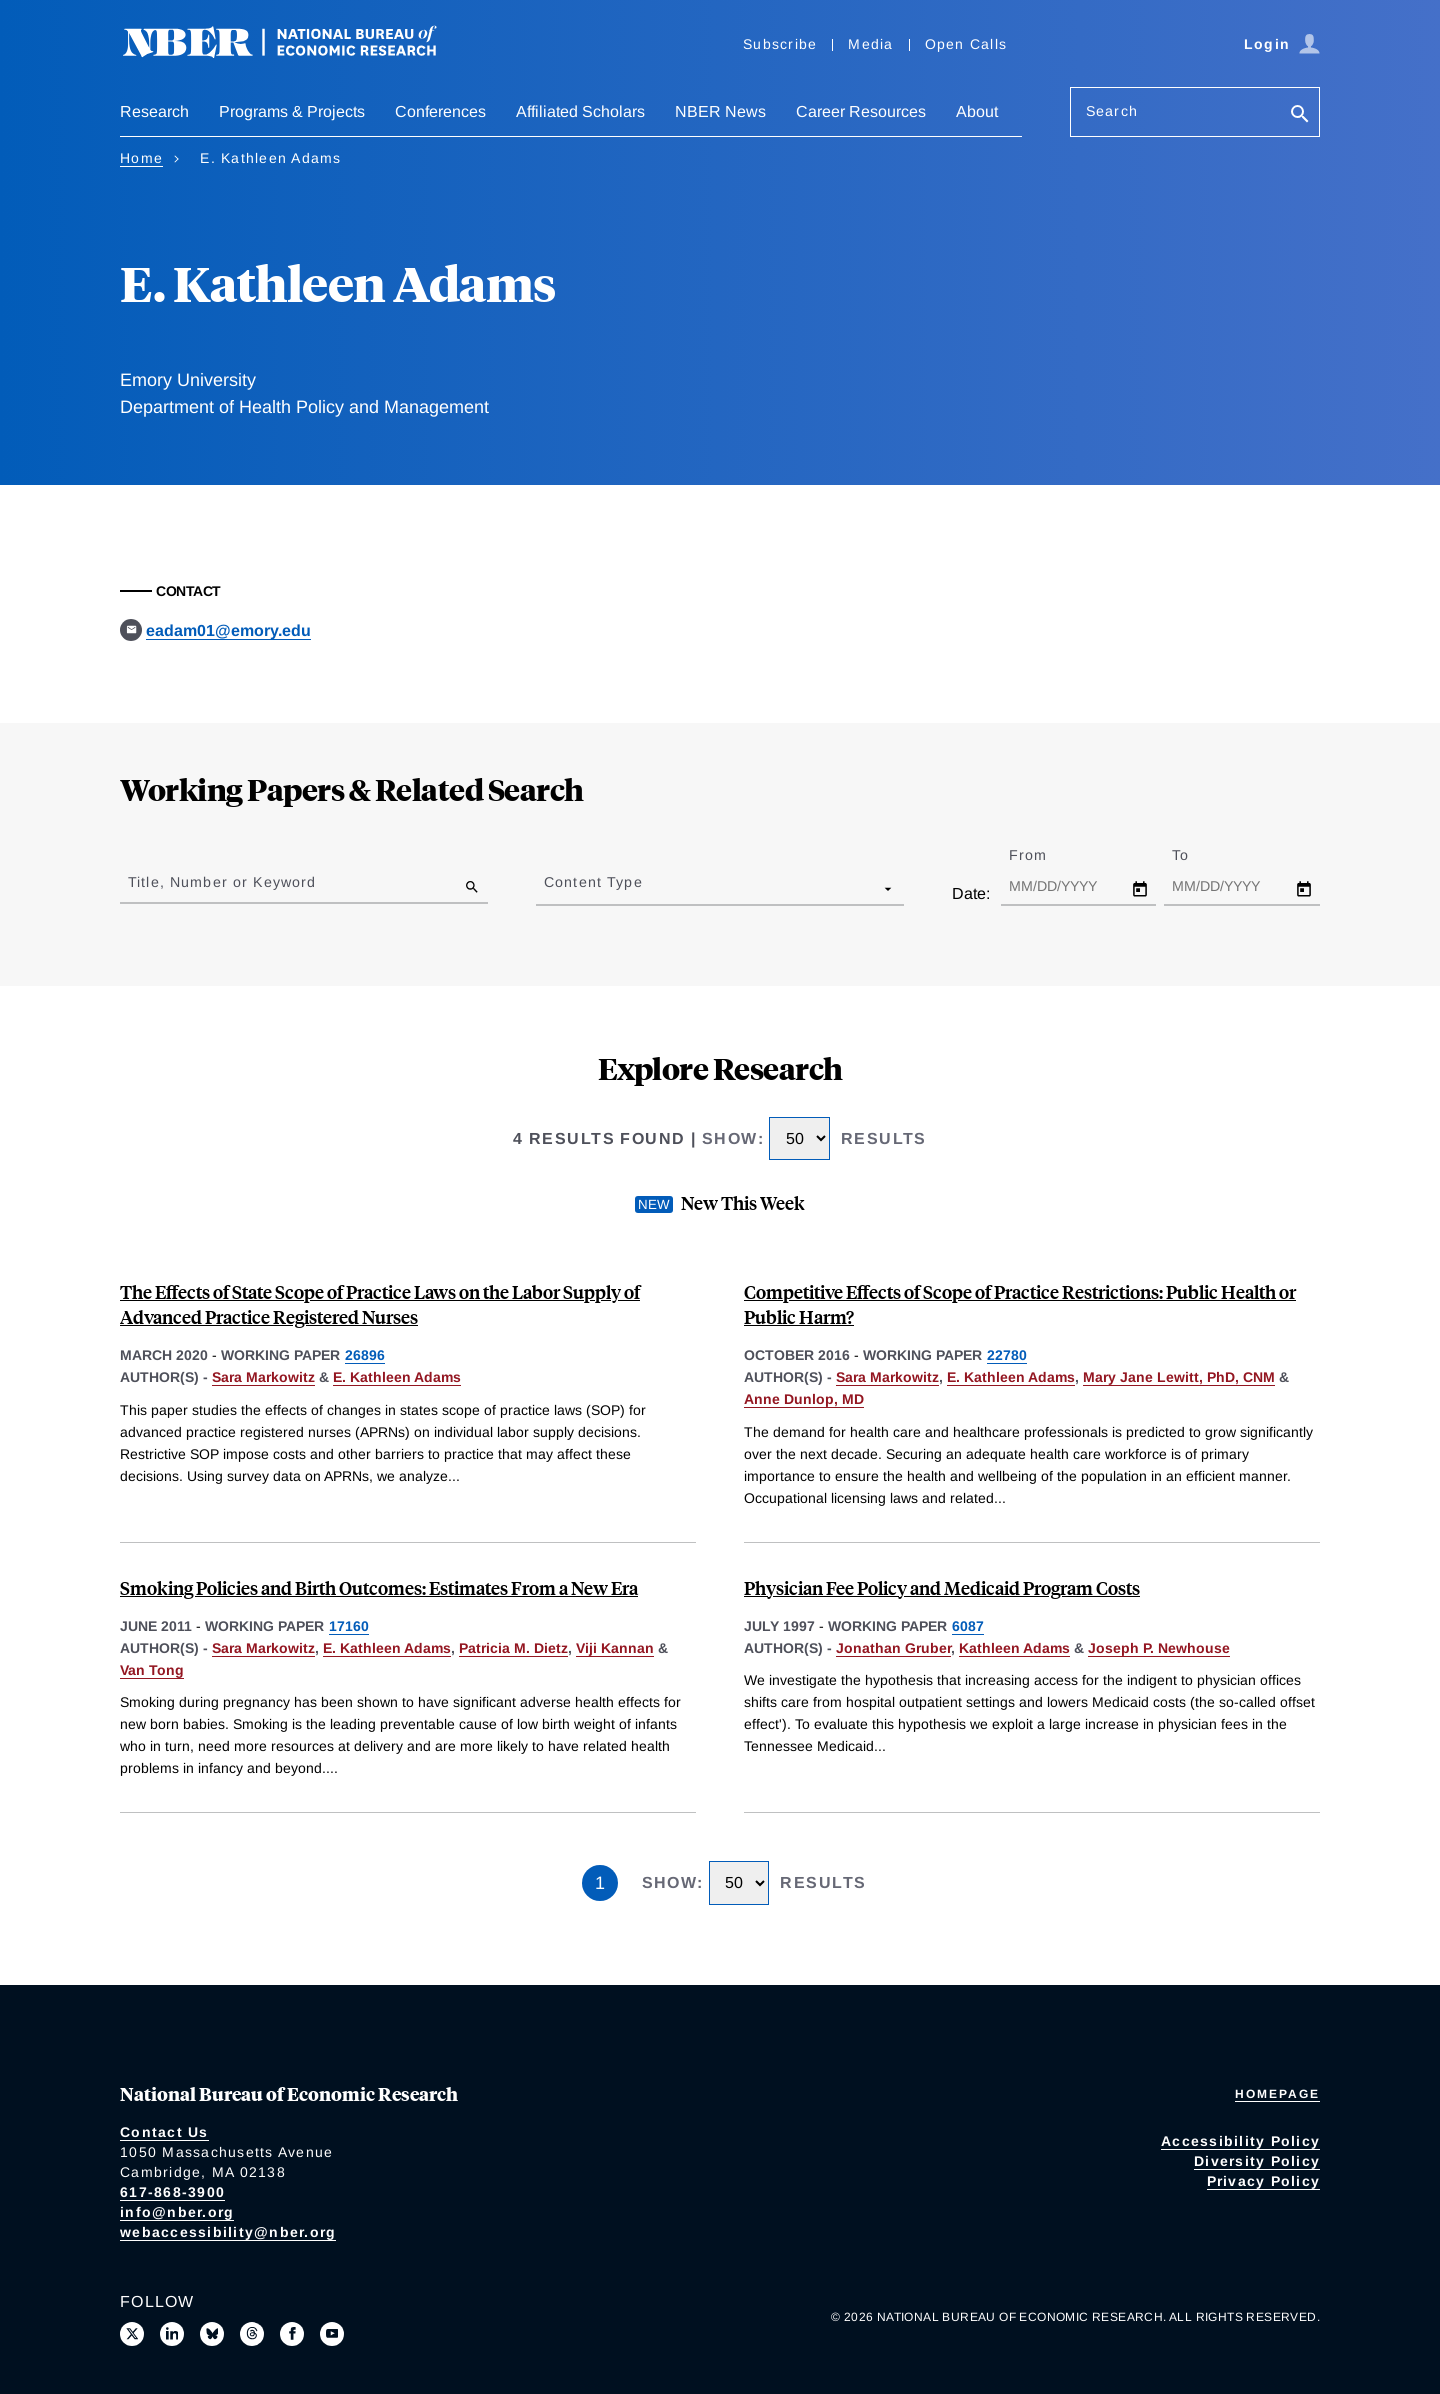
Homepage (1277, 2094)
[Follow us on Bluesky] (212, 2334)
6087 (968, 1626)
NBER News (720, 111)
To (1198, 855)
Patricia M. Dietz (513, 1648)
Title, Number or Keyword (222, 882)
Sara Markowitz (263, 1377)
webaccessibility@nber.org (228, 2232)
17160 (349, 1626)
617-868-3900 (172, 2192)
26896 (365, 1355)
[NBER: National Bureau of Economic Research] (296, 52)
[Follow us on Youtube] (332, 2334)
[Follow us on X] (132, 2334)
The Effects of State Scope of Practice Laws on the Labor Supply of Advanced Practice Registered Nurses (380, 1304)
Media (870, 44)
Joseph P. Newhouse (1159, 1648)
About (977, 111)
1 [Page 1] (600, 1883)
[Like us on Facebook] (292, 2334)
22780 (1007, 1355)
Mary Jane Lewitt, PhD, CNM (1179, 1377)
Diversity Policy (1257, 2161)
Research (154, 111)
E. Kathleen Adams (397, 1377)
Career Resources (861, 111)
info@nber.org (177, 2212)
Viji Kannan (615, 1648)
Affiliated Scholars (580, 111)
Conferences (440, 111)
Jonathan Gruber (893, 1648)
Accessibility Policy (1240, 2141)
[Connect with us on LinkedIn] (172, 2334)
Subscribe (780, 44)
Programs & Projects (292, 111)
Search (1112, 111)
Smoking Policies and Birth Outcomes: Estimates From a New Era (379, 1587)
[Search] (1300, 115)
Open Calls (966, 44)
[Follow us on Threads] (252, 2334)
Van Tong (152, 1670)
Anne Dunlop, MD (804, 1399)
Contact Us (164, 2132)
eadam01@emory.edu (228, 630)
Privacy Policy (1264, 2181)
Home (141, 158)
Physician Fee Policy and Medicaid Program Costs (942, 1587)
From (1045, 855)
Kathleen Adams (1014, 1648)
